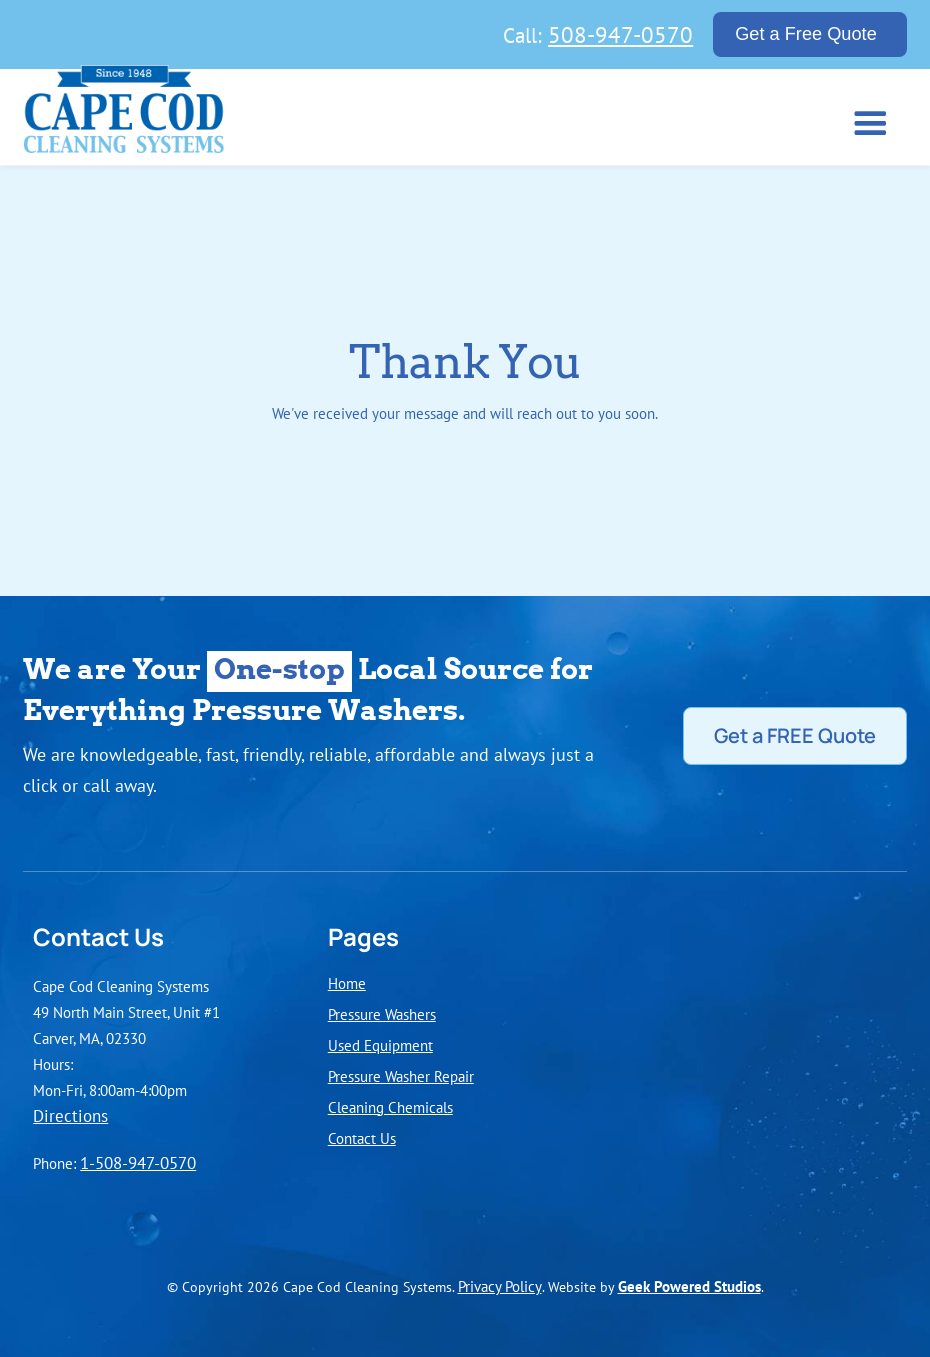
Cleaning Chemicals (390, 1107)
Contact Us (362, 1138)
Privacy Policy (500, 1286)
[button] (867, 121)
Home (347, 983)
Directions (70, 1116)
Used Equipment (380, 1045)
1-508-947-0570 (138, 1163)
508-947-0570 (620, 34)
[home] (124, 115)
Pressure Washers (382, 1014)
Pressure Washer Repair (401, 1076)
